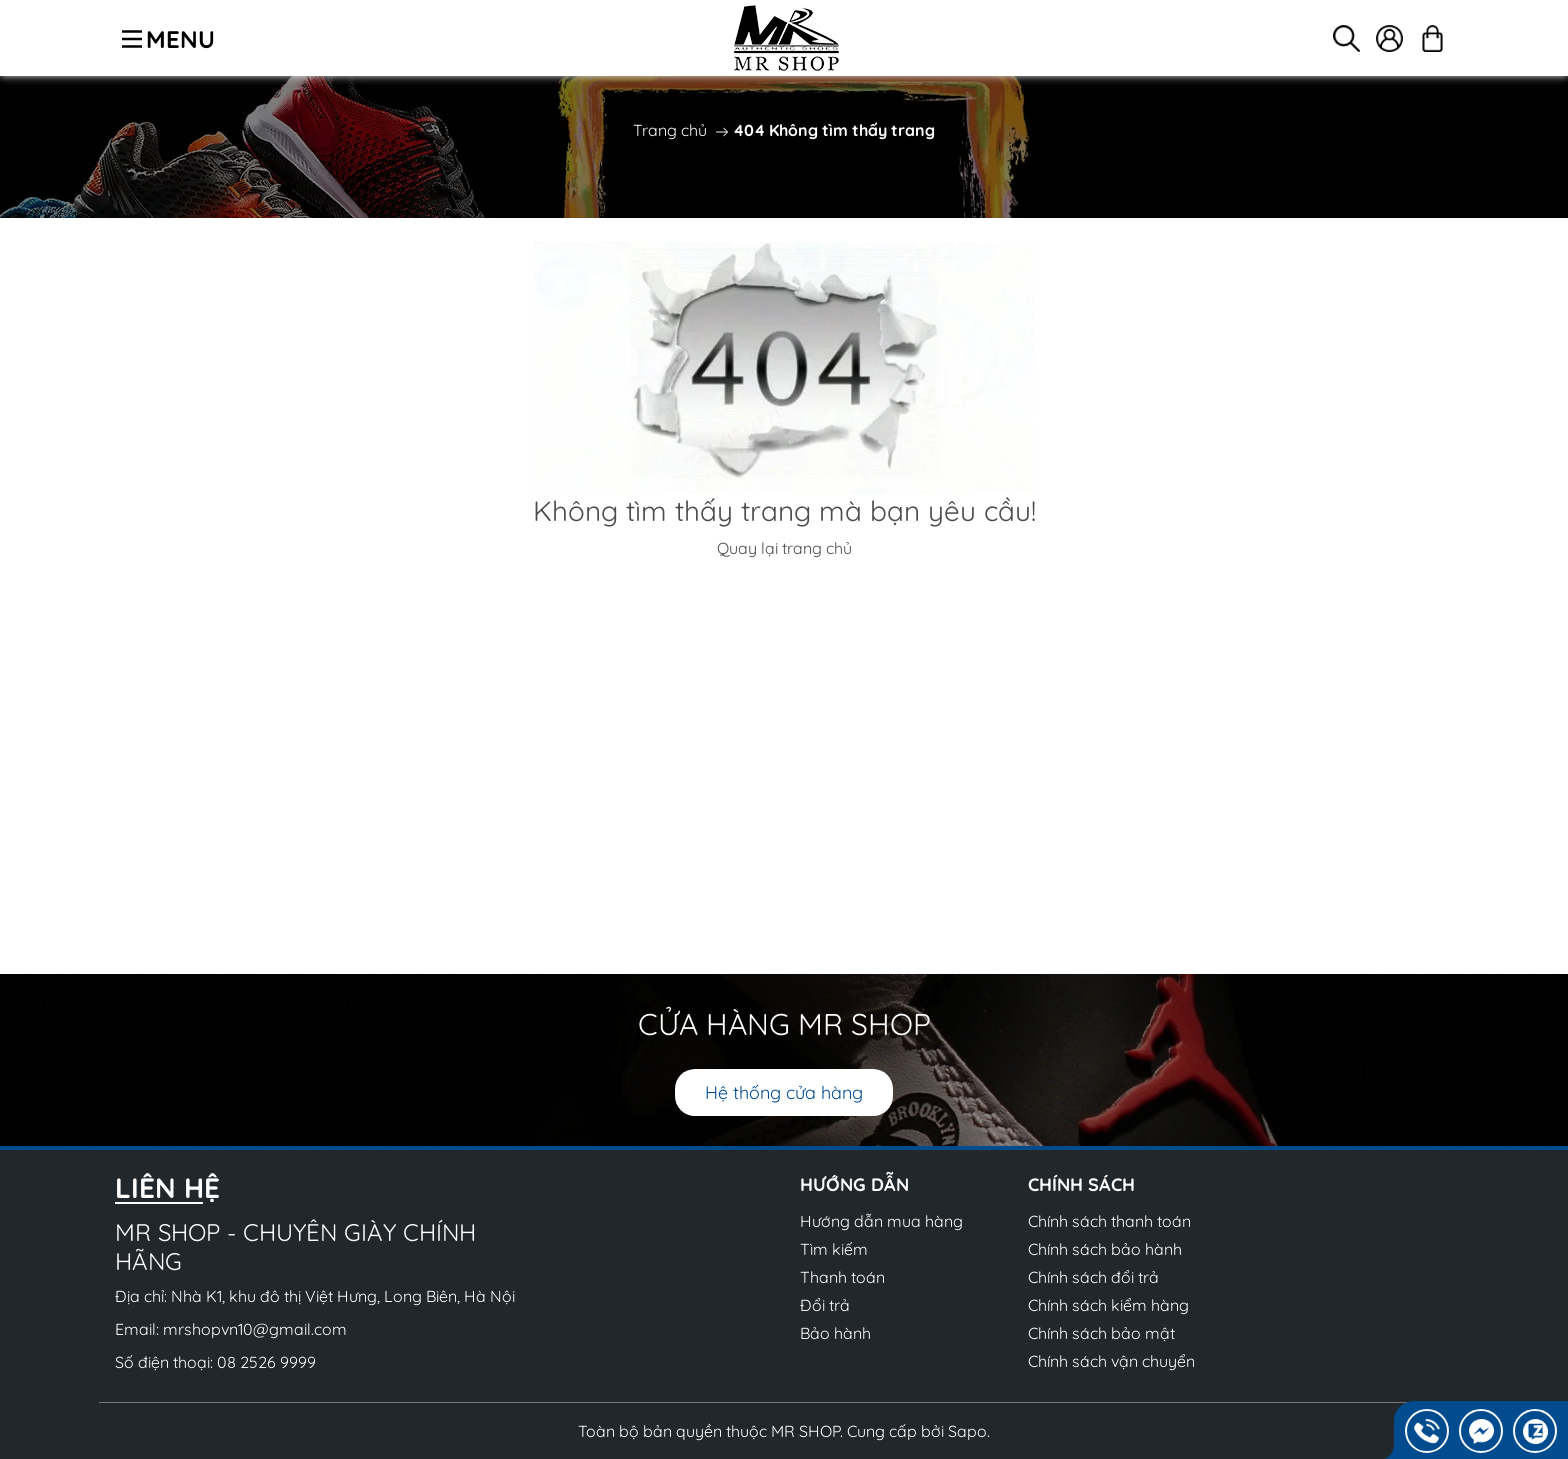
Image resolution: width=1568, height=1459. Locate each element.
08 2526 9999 (266, 1362)
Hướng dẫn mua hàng (881, 1221)
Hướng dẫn (854, 1184)
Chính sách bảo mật (1101, 1333)
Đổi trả (825, 1305)
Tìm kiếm (834, 1249)
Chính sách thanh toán (1109, 1221)
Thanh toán (842, 1277)
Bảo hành (835, 1333)
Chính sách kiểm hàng (1108, 1305)
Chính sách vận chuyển (1111, 1361)
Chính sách (1081, 1184)
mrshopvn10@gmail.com (255, 1329)
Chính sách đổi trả (1093, 1277)
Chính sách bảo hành (1105, 1249)
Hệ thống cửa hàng (784, 1092)
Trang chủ (670, 130)
